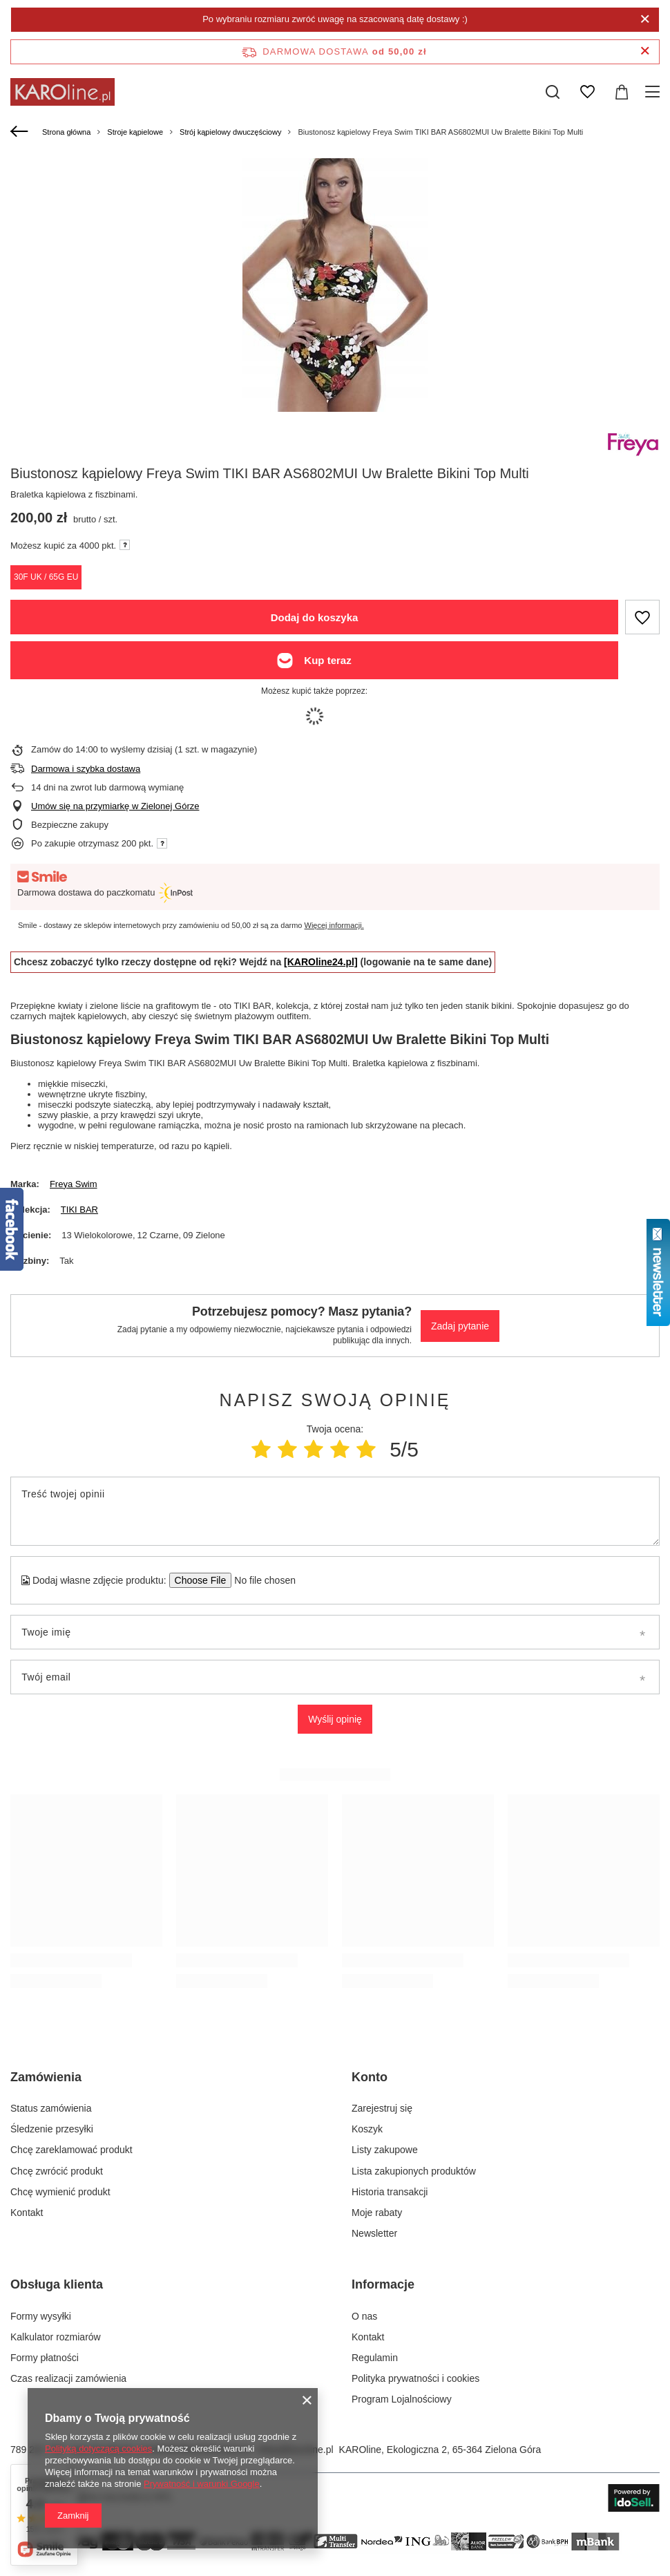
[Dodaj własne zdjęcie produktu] (260, 1580)
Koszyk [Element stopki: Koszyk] (367, 2128)
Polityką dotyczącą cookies (98, 2448)
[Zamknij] (645, 19)
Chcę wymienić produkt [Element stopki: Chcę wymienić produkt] (60, 2191)
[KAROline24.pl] (321, 961)
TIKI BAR (79, 1209)
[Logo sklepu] (62, 92)
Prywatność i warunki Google (202, 2484)
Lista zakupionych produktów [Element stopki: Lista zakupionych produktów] (414, 2171)
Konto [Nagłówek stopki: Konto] (369, 2077)
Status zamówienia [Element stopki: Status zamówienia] (51, 2108)
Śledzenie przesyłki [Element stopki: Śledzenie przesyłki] (51, 2128)
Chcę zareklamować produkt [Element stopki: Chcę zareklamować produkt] (71, 2149)
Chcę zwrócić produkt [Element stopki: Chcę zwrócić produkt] (56, 2171)
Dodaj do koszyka (314, 617)
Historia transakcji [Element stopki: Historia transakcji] (390, 2191)
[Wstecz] (21, 132)
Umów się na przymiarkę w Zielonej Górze (115, 806)
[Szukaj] (552, 92)
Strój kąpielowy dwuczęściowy (230, 132)
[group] (335, 285)
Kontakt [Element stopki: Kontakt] (26, 2212)
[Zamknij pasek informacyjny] (645, 51)
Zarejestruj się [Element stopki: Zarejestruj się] (382, 2108)
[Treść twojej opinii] (335, 1511)
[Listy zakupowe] (587, 92)
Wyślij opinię (335, 1719)
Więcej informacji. (334, 925)
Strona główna (66, 132)
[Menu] (654, 92)
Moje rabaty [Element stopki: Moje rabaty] (377, 2212)
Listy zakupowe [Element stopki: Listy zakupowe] (385, 2149)
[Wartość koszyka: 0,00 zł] (621, 92)
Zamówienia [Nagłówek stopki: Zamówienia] (46, 2077)
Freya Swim (73, 1184)
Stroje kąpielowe (135, 132)
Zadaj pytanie (460, 1326)
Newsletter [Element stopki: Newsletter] (374, 2233)
